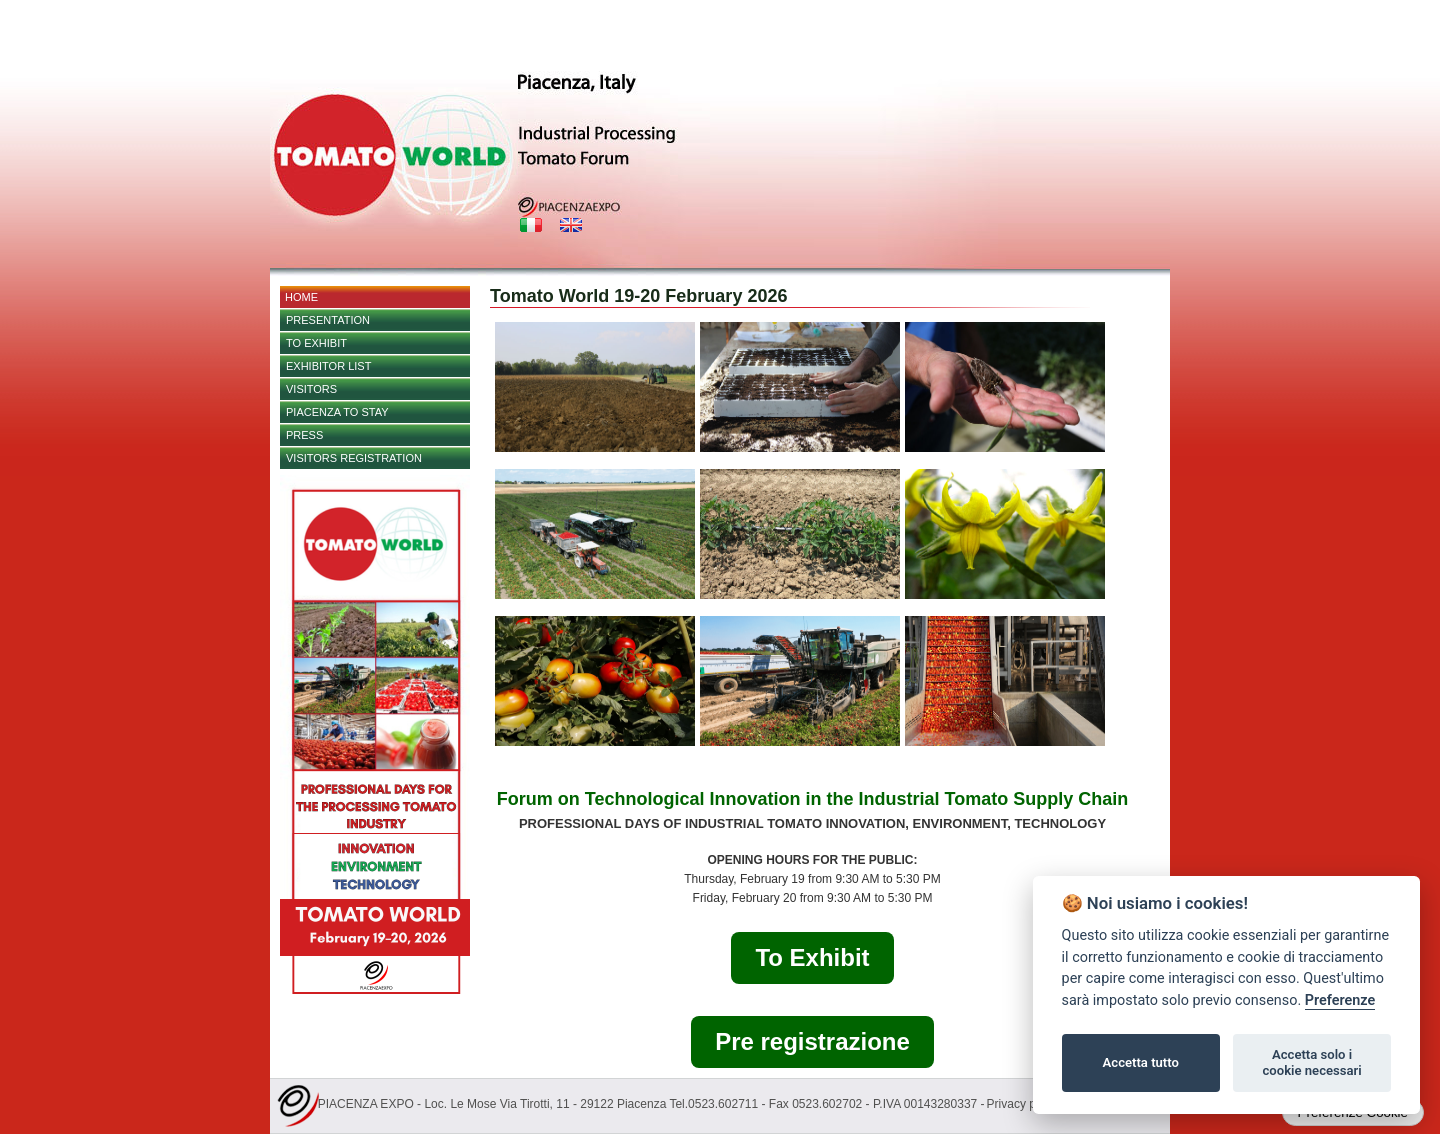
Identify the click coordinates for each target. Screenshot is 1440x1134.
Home (301, 297)
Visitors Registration (354, 458)
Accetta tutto (1141, 1062)
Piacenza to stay (337, 412)
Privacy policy (1023, 1104)
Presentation (328, 320)
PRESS (304, 435)
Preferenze (1340, 1000)
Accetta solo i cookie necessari (1311, 1062)
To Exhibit (812, 957)
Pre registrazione (812, 1041)
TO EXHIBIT (316, 343)
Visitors (311, 389)
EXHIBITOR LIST (328, 366)
